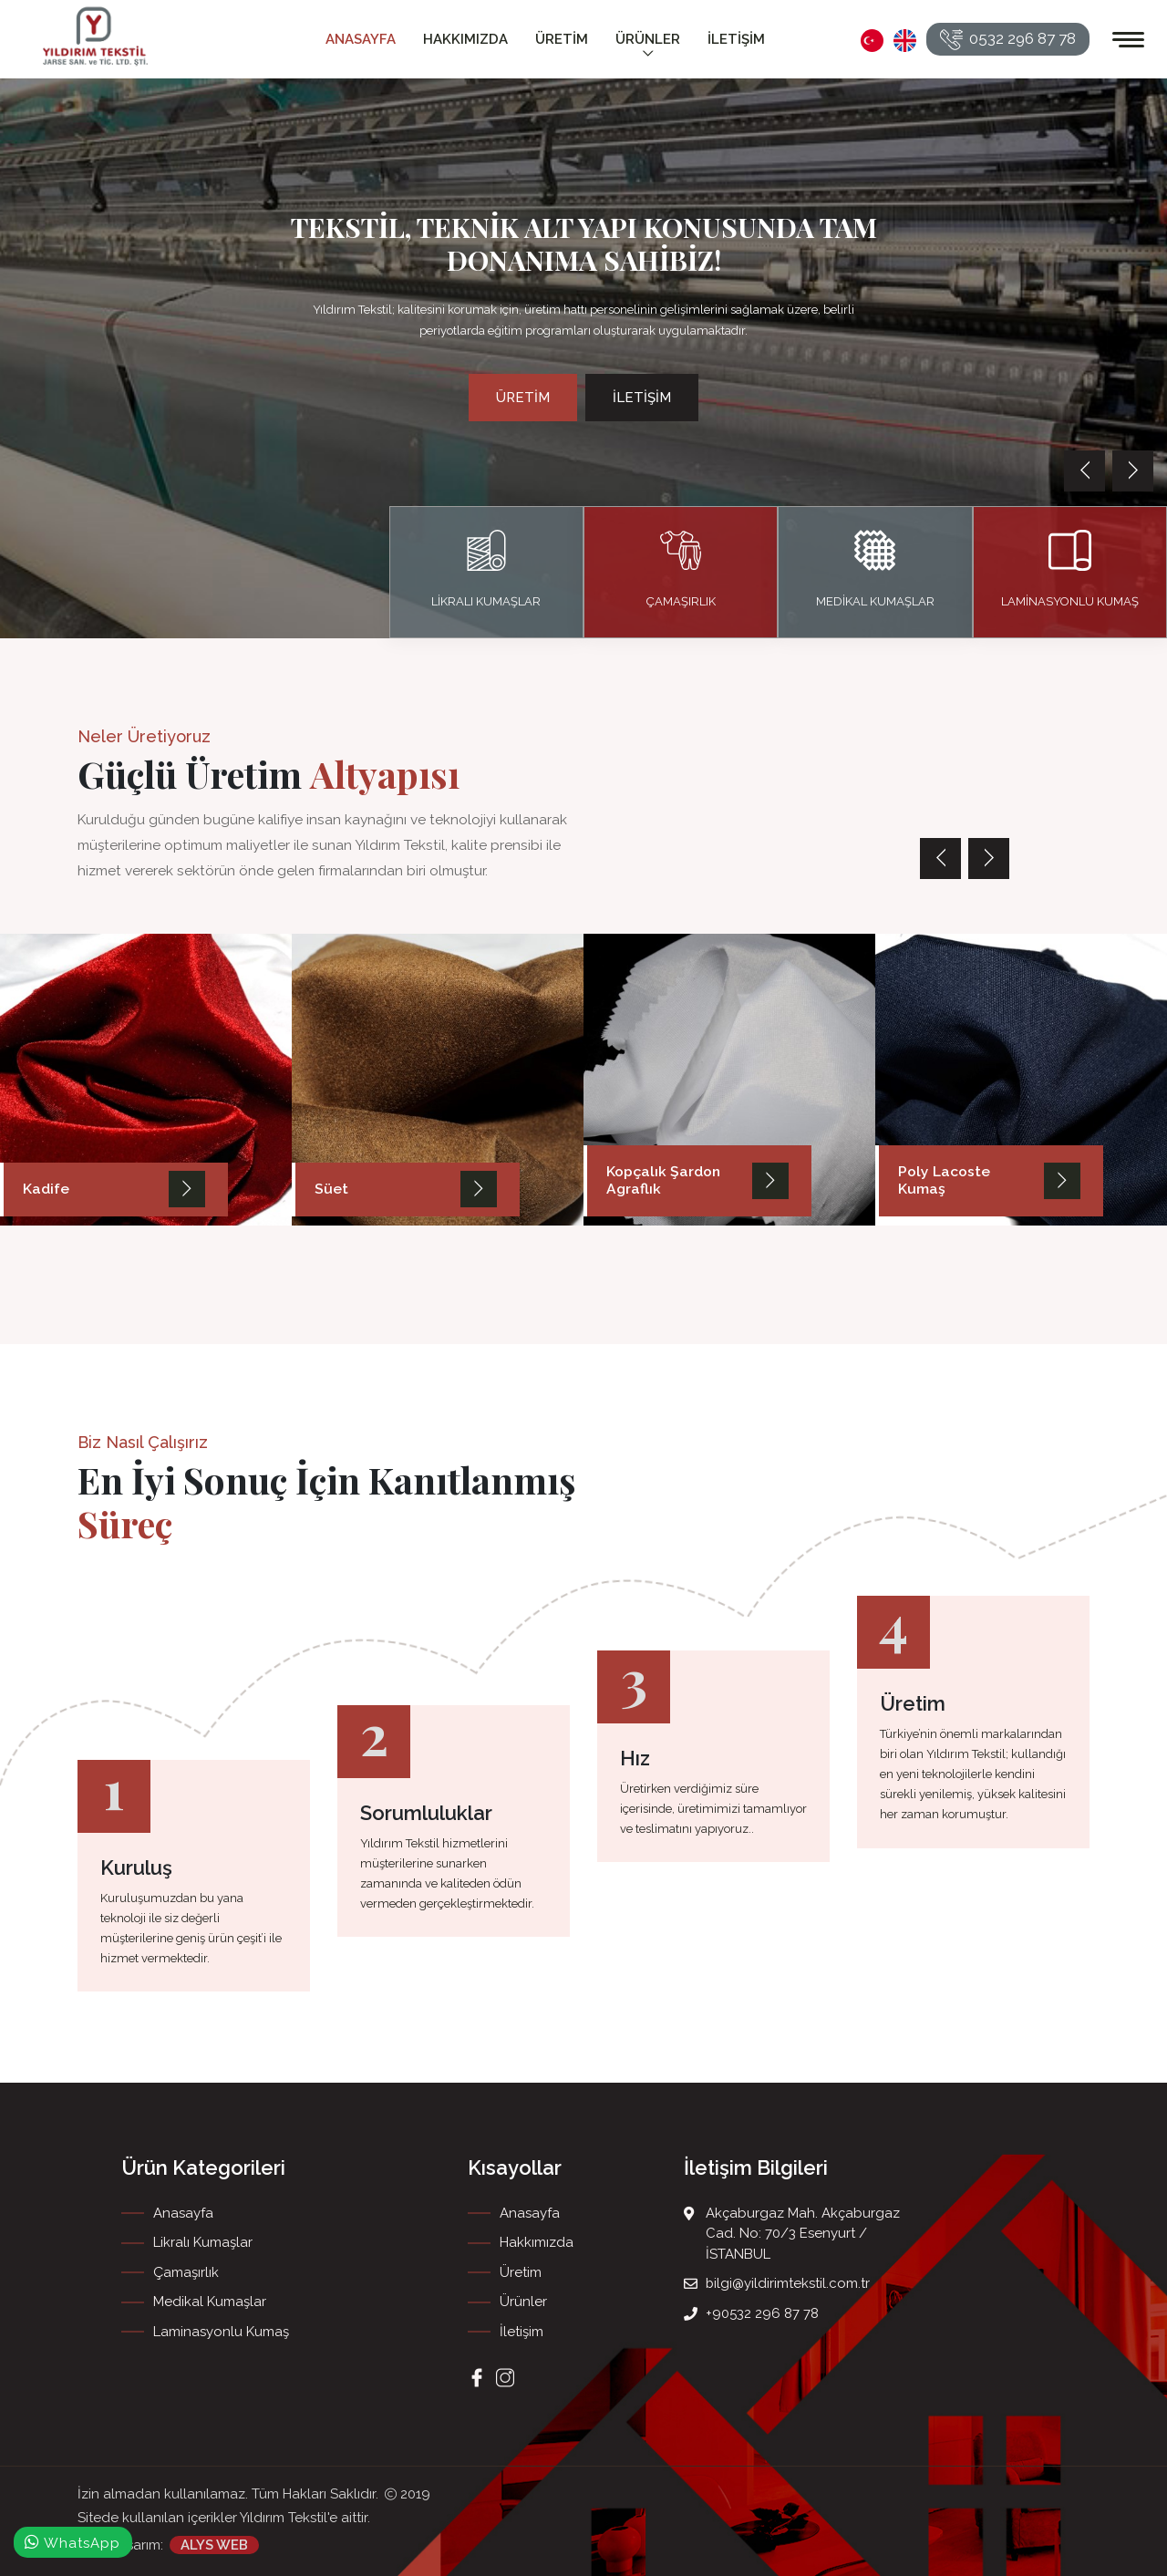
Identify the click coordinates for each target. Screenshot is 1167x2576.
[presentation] (1084, 470)
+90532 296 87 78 (762, 2313)
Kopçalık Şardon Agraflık (661, 1181)
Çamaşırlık (186, 2272)
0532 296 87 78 (1008, 39)
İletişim (736, 39)
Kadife (45, 1190)
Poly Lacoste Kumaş (966, 1190)
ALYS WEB (214, 2544)
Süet (330, 1190)
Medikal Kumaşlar (209, 2301)
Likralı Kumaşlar (203, 2242)
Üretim (561, 39)
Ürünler (647, 46)
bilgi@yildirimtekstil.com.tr (788, 2283)
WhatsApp (73, 2542)
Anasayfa (360, 39)
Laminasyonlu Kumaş (221, 2331)
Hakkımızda (465, 39)
